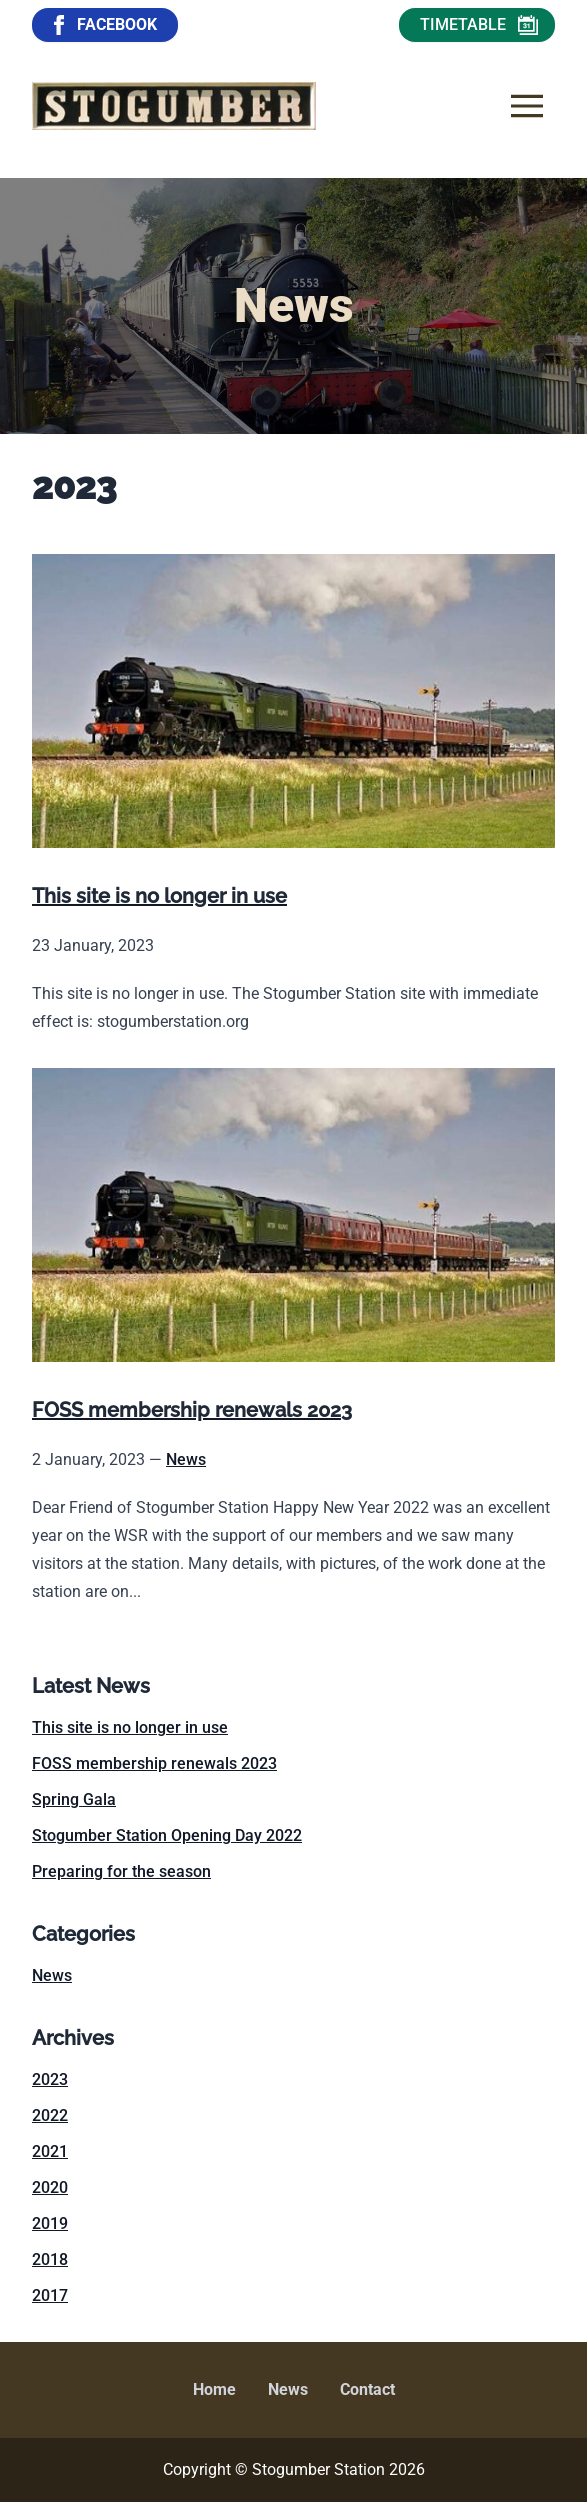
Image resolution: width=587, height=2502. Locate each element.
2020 (50, 2187)
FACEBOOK (103, 25)
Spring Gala (74, 1799)
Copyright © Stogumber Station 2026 (294, 2470)
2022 (50, 2115)
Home (214, 2389)
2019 (50, 2223)
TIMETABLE (479, 25)
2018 (50, 2259)
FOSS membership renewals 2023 (154, 1763)
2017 (50, 2295)
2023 (50, 2079)
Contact (367, 2389)
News (186, 1459)
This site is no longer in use (130, 1727)
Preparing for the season (121, 1871)
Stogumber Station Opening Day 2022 (167, 1835)
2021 (50, 2151)
